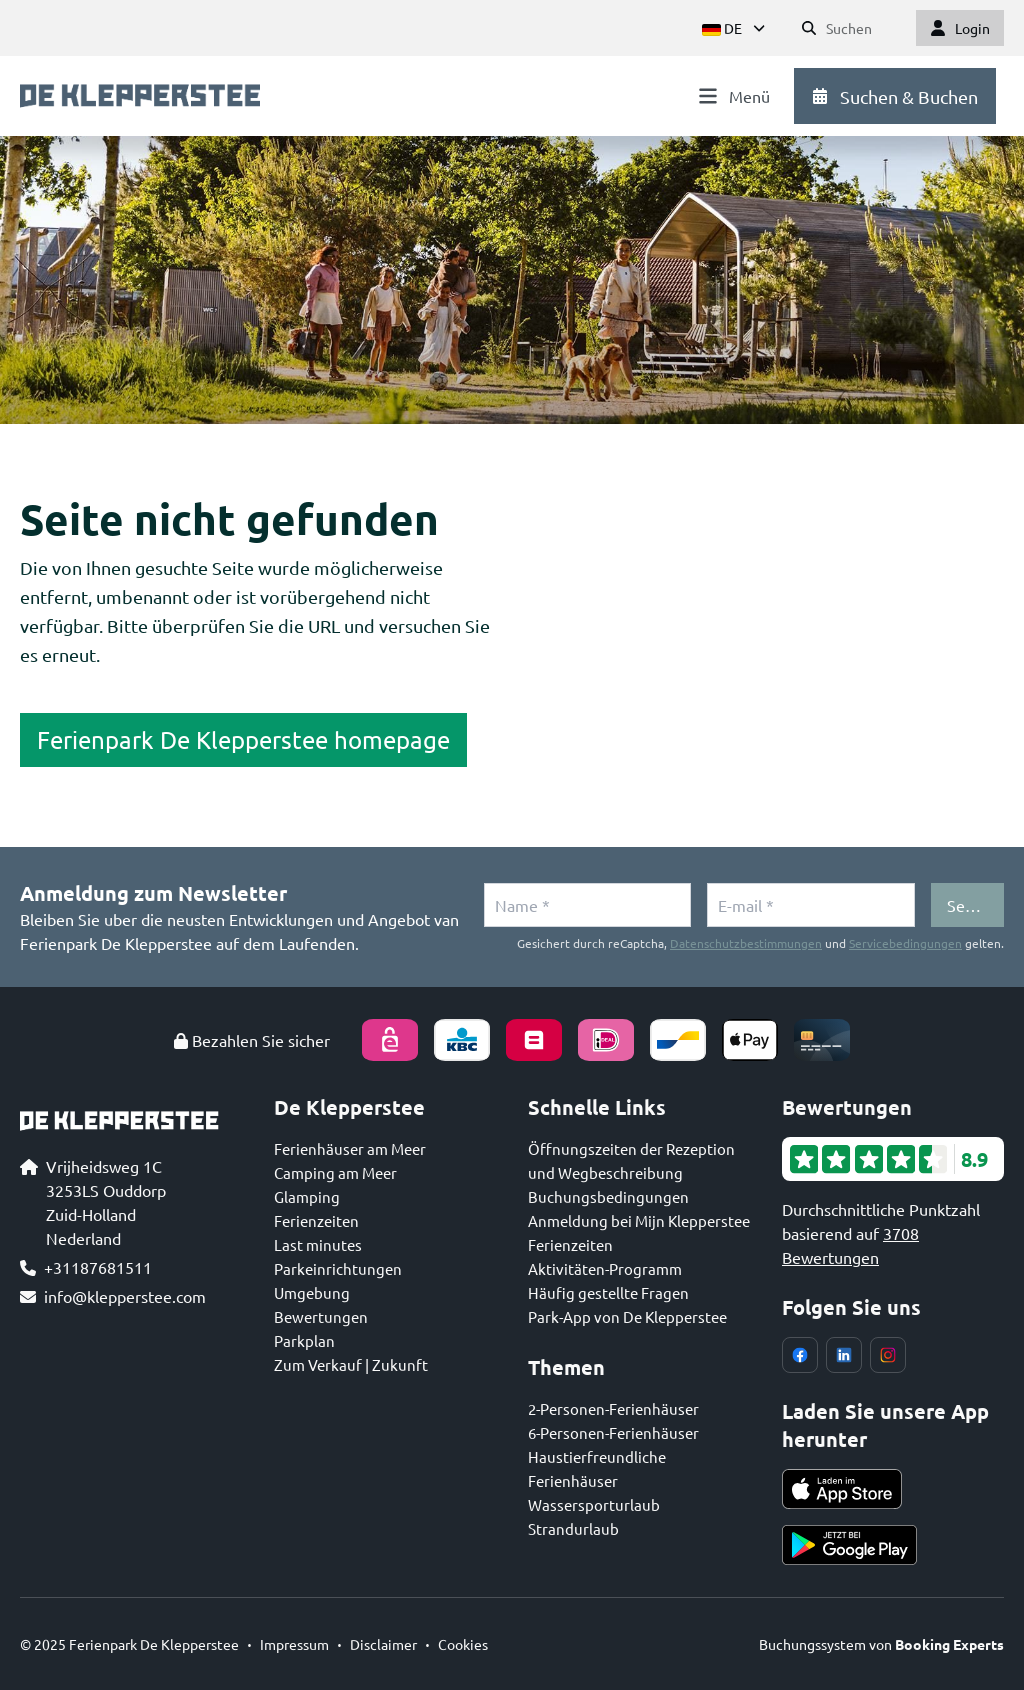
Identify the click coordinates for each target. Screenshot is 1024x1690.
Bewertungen (321, 1316)
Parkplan (304, 1340)
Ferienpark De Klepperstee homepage (243, 739)
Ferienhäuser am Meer (350, 1148)
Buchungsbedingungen (608, 1196)
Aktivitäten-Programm (605, 1268)
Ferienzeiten (316, 1220)
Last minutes (318, 1244)
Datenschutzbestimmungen (746, 943)
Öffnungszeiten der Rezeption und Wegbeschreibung (631, 1160)
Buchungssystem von (881, 1644)
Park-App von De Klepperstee (627, 1316)
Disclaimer (383, 1644)
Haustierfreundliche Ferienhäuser (597, 1468)
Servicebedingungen (905, 943)
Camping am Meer (335, 1172)
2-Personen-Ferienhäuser (613, 1408)
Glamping (307, 1196)
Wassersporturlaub (594, 1504)
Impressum (294, 1644)
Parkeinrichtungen (338, 1268)
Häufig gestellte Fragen (608, 1292)
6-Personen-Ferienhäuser (613, 1432)
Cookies (463, 1644)
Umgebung (312, 1292)
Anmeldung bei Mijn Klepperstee (639, 1220)
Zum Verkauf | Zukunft (351, 1364)
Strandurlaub (573, 1528)
